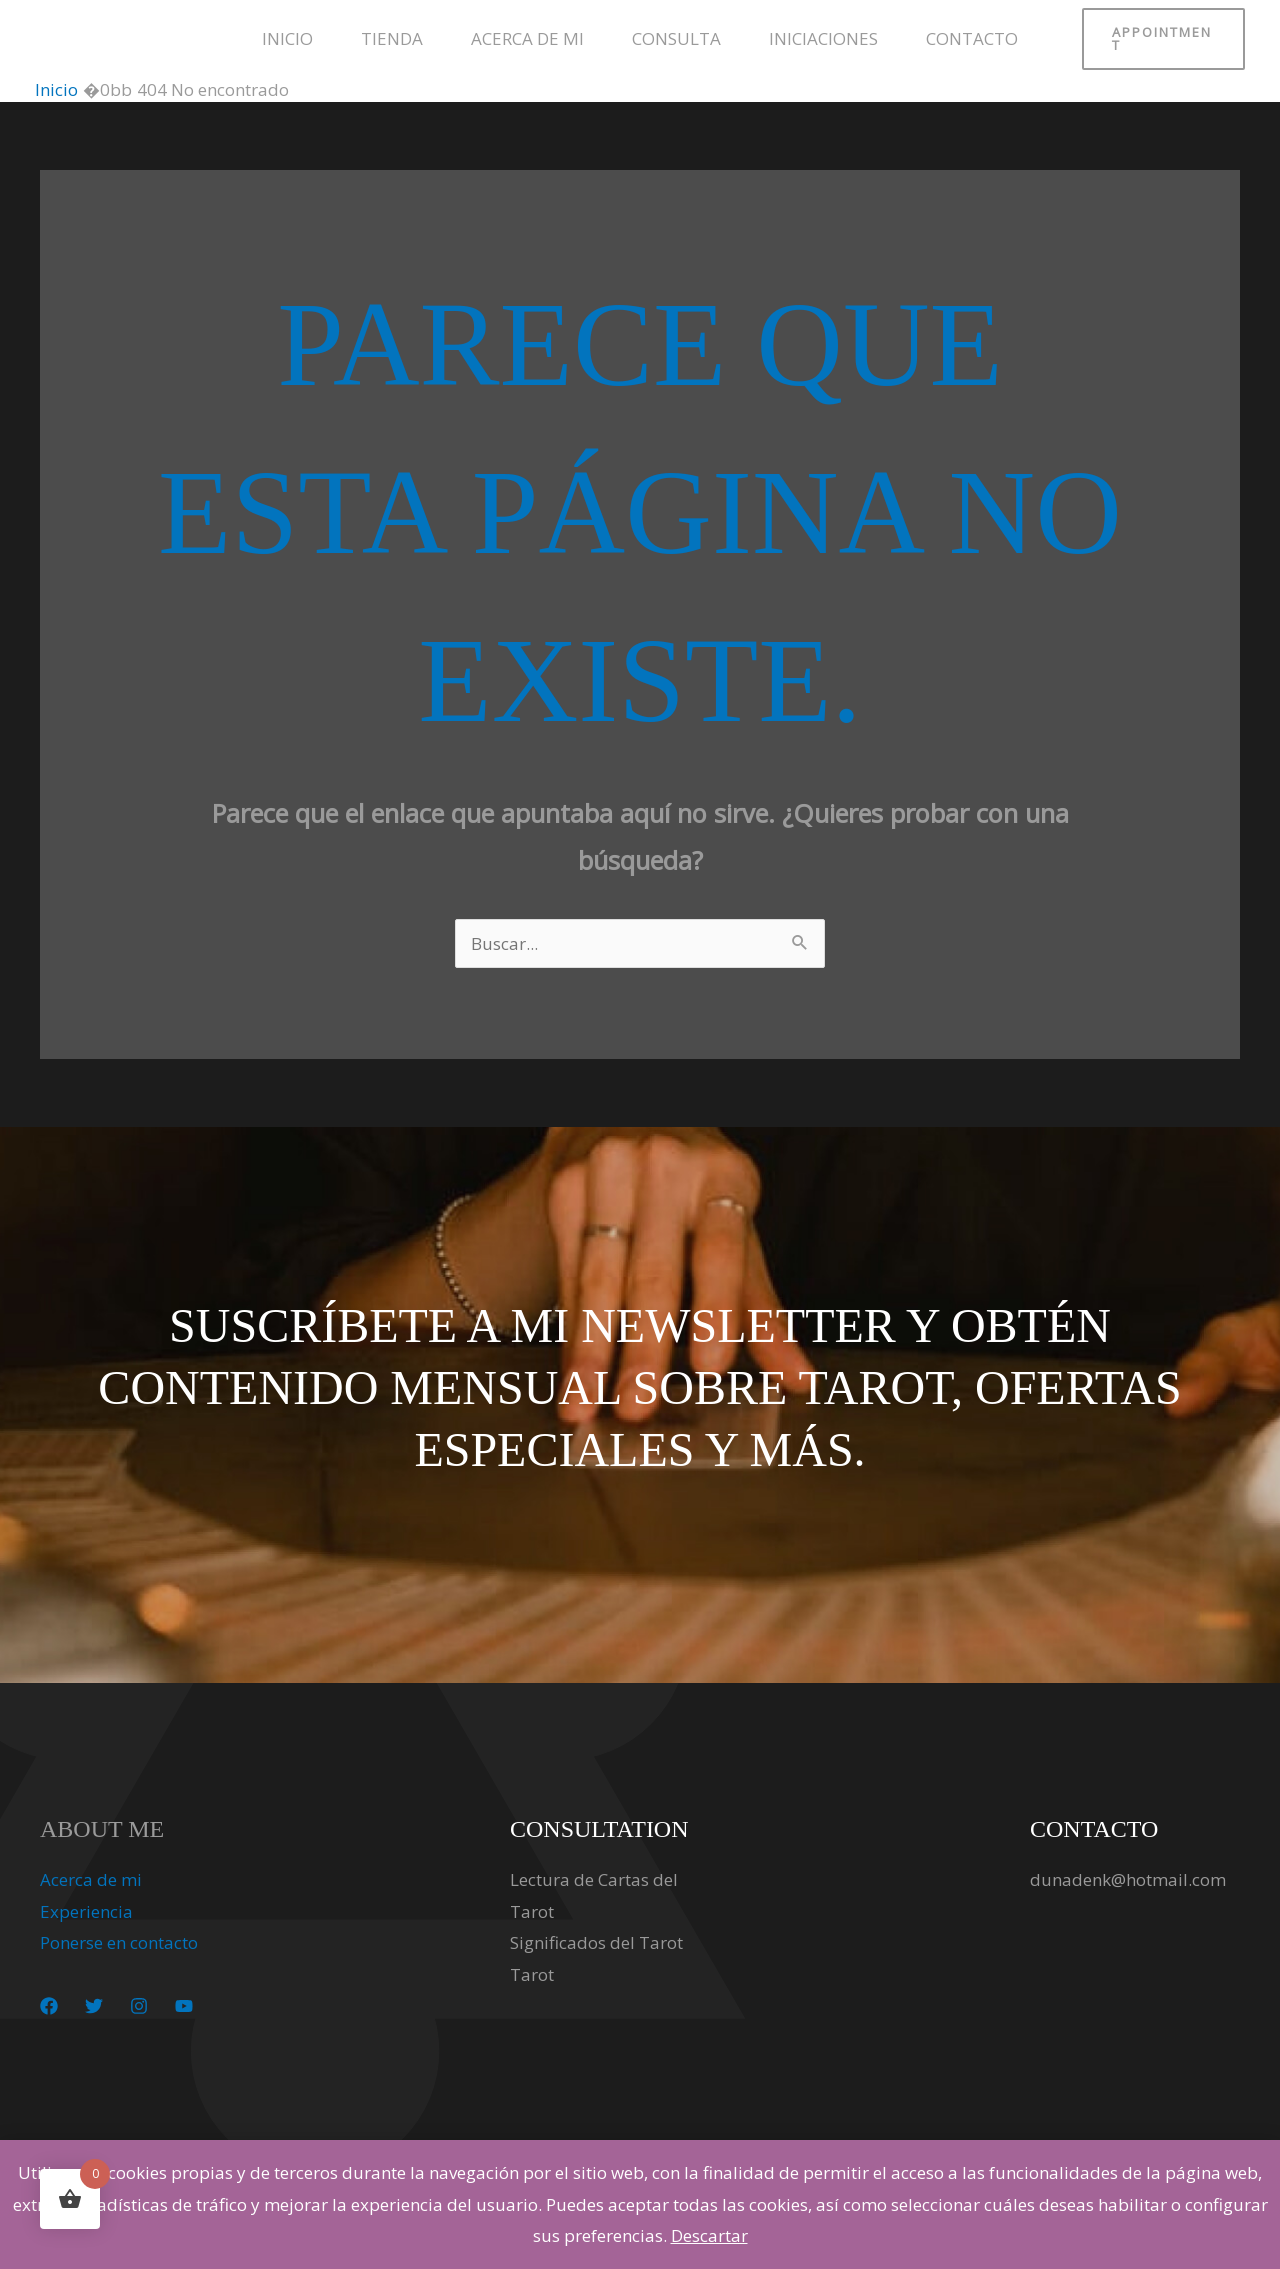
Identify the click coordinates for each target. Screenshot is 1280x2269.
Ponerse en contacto (119, 1942)
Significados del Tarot (596, 1942)
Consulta (676, 38)
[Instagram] (139, 2006)
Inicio (287, 38)
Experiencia (86, 1911)
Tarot (532, 1974)
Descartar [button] (709, 2235)
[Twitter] (94, 2006)
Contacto (972, 38)
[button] (1163, 39)
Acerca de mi (527, 38)
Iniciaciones (823, 38)
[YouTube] (184, 2006)
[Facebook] (49, 2006)
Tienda (392, 38)
